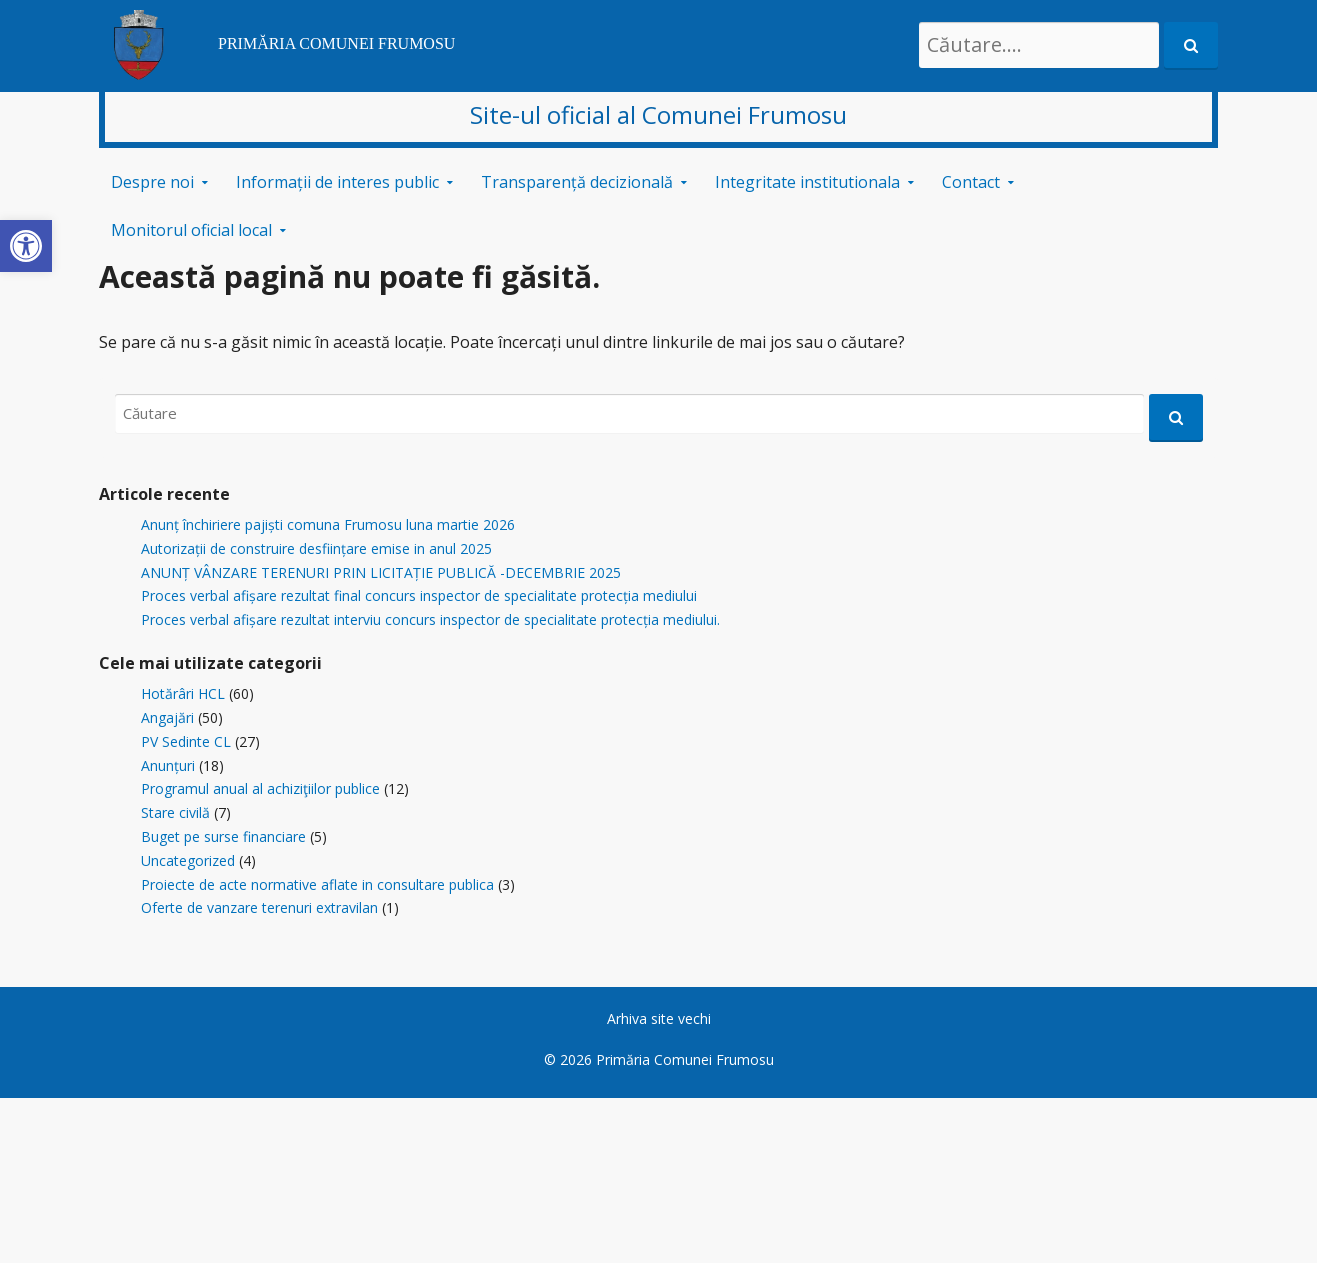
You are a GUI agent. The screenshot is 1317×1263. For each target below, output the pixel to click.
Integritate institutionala (807, 182)
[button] (26, 246)
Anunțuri (168, 765)
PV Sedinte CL (186, 741)
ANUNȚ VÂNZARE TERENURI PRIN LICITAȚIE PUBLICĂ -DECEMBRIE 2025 (381, 572)
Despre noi (152, 182)
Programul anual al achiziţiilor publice (260, 788)
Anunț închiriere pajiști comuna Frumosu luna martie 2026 (328, 524)
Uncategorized (188, 860)
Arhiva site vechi (659, 1018)
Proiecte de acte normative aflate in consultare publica (317, 884)
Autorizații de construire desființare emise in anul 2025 (316, 548)
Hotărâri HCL (183, 693)
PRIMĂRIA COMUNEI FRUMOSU (336, 43)
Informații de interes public (337, 182)
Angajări (167, 717)
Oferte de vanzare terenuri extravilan (259, 907)
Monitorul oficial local (191, 230)
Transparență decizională (577, 182)
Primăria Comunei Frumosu (685, 1059)
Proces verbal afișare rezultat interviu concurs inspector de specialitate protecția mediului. (430, 619)
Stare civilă (175, 812)
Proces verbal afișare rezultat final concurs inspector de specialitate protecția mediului (419, 595)
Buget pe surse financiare (223, 836)
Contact (971, 182)
